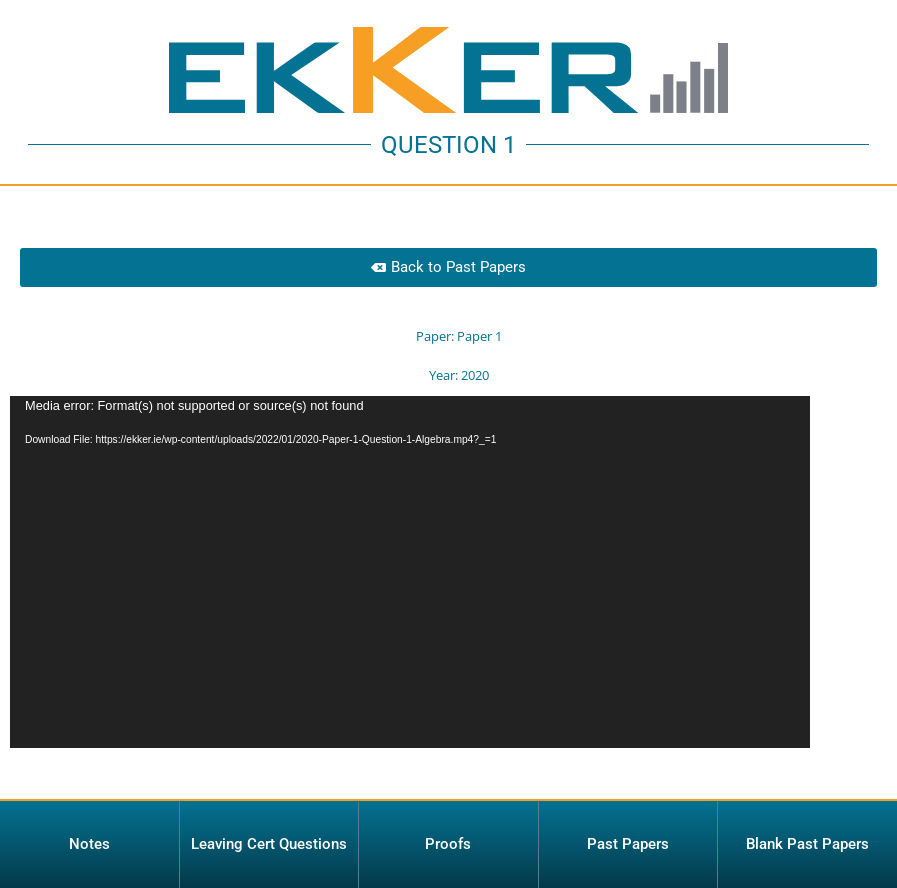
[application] (410, 580)
